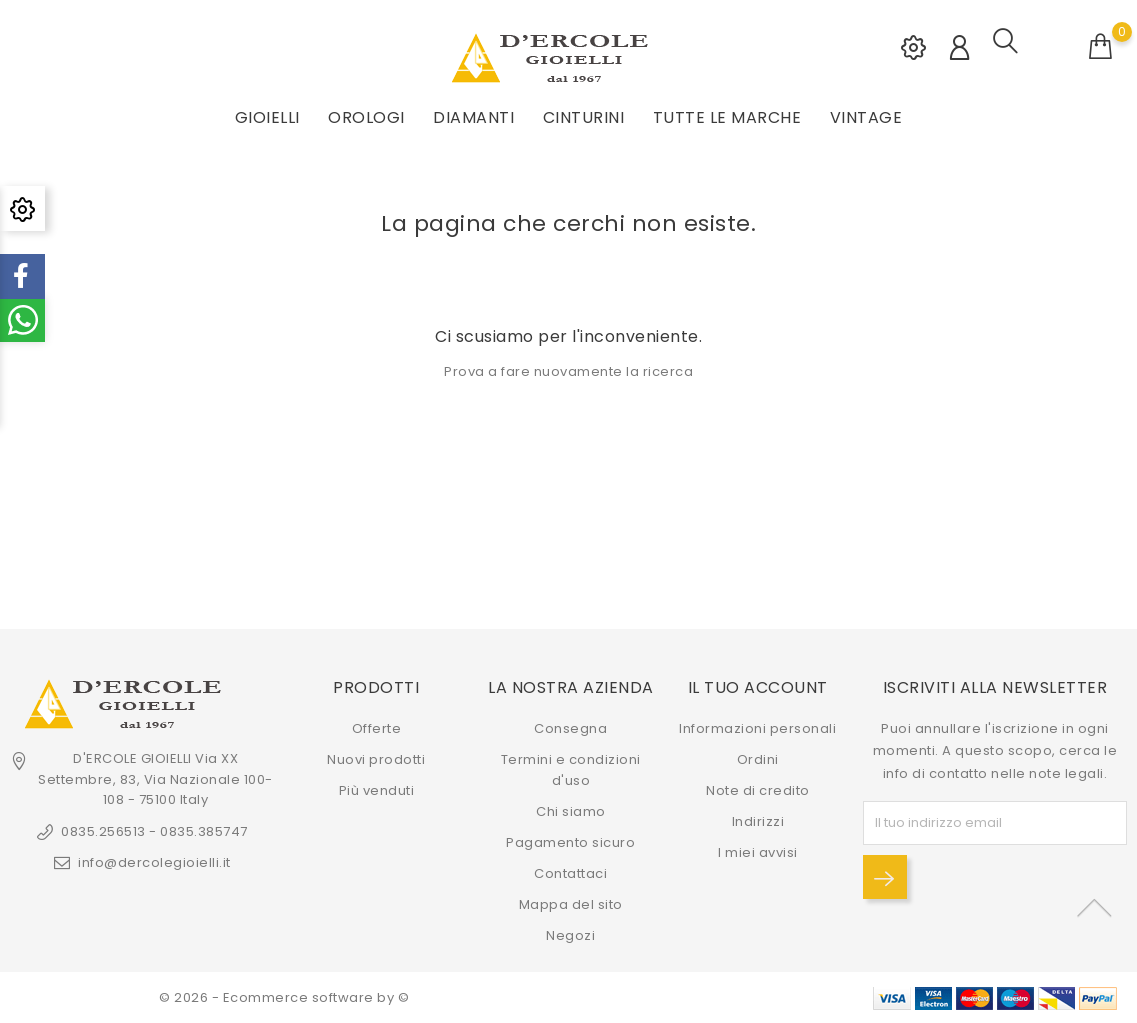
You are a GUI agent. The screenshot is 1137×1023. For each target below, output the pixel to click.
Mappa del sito (571, 904)
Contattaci (570, 873)
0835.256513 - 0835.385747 (154, 831)
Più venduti (377, 790)
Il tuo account (758, 686)
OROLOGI (366, 117)
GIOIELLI (267, 117)
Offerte (377, 728)
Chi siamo (571, 811)
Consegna (570, 728)
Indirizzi (758, 821)
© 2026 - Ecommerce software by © (284, 997)
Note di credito (758, 790)
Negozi (570, 935)
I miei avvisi (758, 852)
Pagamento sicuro (570, 842)
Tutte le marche (727, 117)
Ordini (758, 759)
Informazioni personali (757, 728)
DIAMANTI (473, 117)
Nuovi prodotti (376, 759)
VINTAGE (866, 117)
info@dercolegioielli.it (154, 862)
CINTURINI (584, 117)
